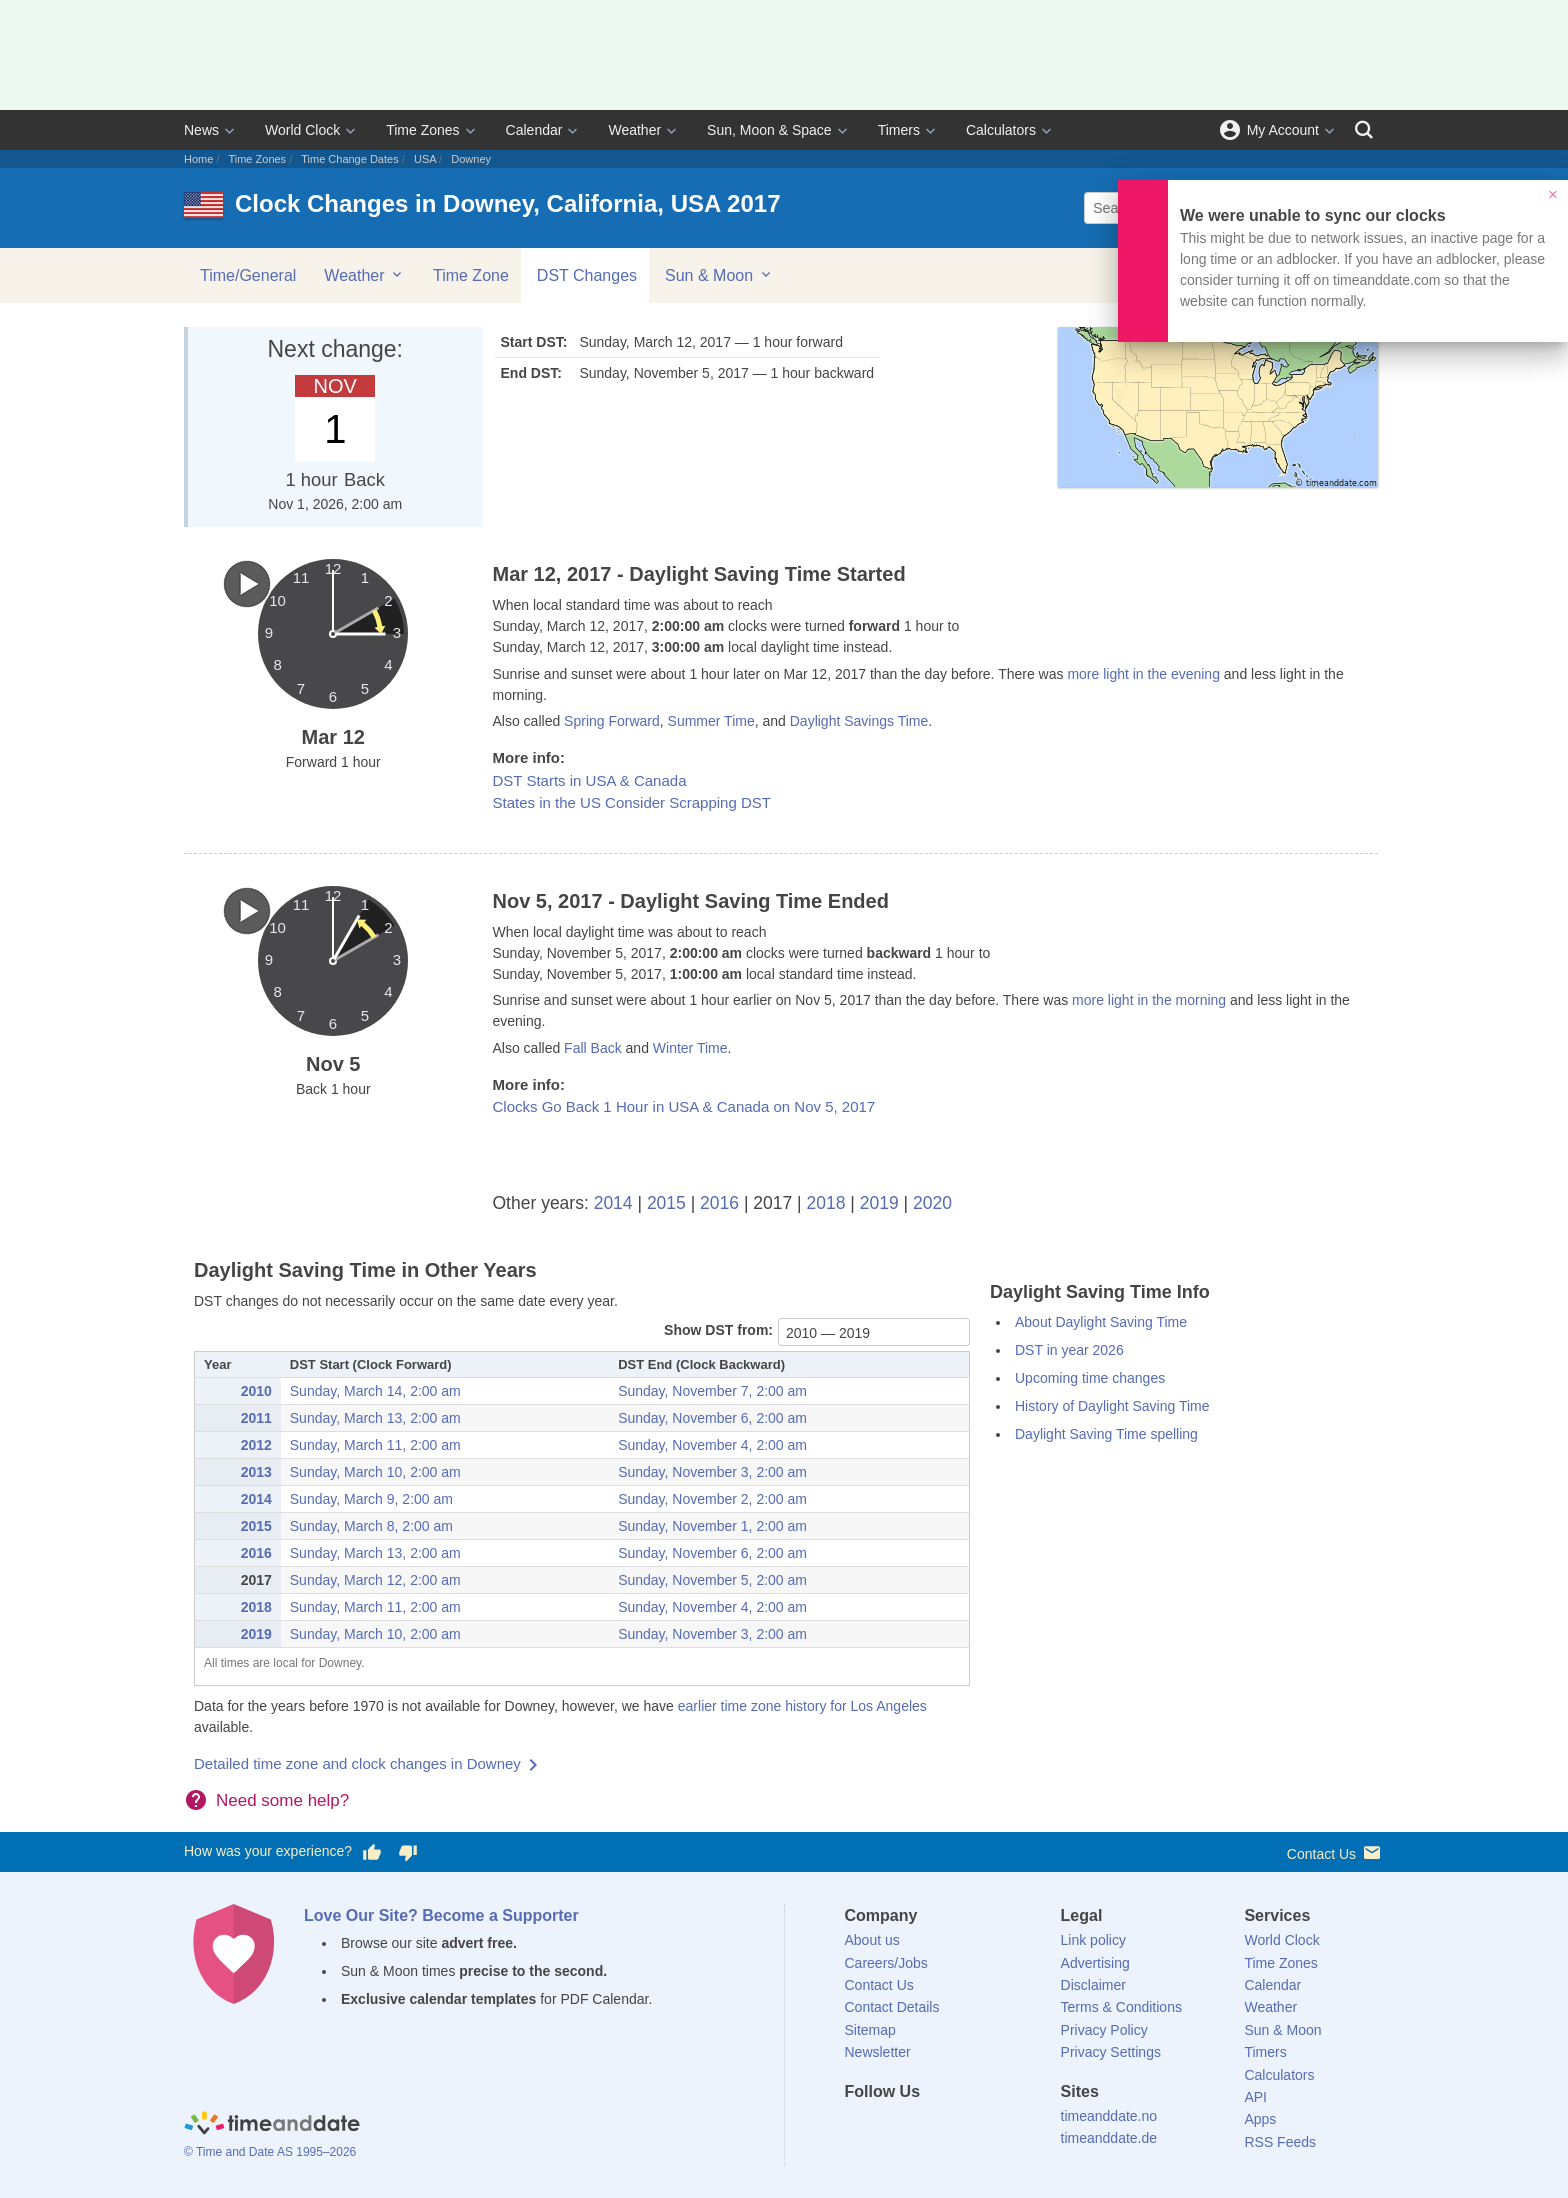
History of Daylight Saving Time (1112, 1406)
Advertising (1095, 1963)
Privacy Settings (1111, 2052)
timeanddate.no (1109, 2116)
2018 (826, 1203)
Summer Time (711, 721)
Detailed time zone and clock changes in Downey (357, 1763)
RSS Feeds (1280, 2142)
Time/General (248, 275)
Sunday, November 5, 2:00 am (712, 1580)
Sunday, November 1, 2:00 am (712, 1526)
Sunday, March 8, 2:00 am (371, 1526)
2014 (613, 1203)
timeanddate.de (1109, 2138)
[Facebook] (860, 2128)
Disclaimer (1093, 1985)
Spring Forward (612, 721)
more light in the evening (1143, 674)
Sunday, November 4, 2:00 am (712, 1445)
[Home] (272, 2126)
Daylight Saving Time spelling (1106, 1434)
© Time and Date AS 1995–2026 (270, 2152)
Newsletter (878, 2052)
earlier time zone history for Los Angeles (802, 1706)
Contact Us (1335, 1852)
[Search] (1364, 130)
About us (872, 1940)
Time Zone (471, 275)
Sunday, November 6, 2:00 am (712, 1418)
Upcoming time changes (1090, 1378)
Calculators (1001, 130)
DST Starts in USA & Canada (590, 780)
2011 (256, 1418)
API (1255, 2097)
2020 (932, 1203)
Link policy (1093, 1940)
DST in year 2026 (1069, 1350)
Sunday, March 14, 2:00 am (375, 1391)
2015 (666, 1203)
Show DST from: (718, 1330)
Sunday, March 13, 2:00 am (375, 1418)
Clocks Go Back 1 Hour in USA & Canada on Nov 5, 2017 (684, 1106)
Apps (1260, 2119)
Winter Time (690, 1048)
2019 (879, 1203)
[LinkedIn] (927, 2128)
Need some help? (282, 1800)
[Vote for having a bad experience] (408, 1852)
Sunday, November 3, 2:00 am (712, 1472)
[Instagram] (961, 2128)
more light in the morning (1149, 1000)
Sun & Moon (719, 275)
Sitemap (870, 2030)
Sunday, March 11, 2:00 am (375, 1445)
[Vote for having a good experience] (372, 1852)
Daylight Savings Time (859, 721)
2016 (719, 1203)
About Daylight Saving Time (1101, 1322)
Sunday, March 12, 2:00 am (375, 1580)
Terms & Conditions (1121, 2007)
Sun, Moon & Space (769, 130)
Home (198, 159)
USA (425, 159)
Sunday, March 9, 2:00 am (371, 1499)
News (201, 130)
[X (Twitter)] (893, 2128)
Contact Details (892, 2007)
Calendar (534, 130)
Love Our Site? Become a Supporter (441, 1915)
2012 (256, 1445)
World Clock (302, 130)
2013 (256, 1472)
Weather (634, 130)
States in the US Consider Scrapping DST (632, 802)
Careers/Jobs (886, 1963)
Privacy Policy (1104, 2030)
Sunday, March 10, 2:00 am (375, 1472)
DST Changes (587, 275)
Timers (899, 130)
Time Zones (422, 130)
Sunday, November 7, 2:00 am (712, 1391)
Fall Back (593, 1048)
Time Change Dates (349, 159)
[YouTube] (995, 2128)
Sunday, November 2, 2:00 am (712, 1499)
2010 (256, 1391)
